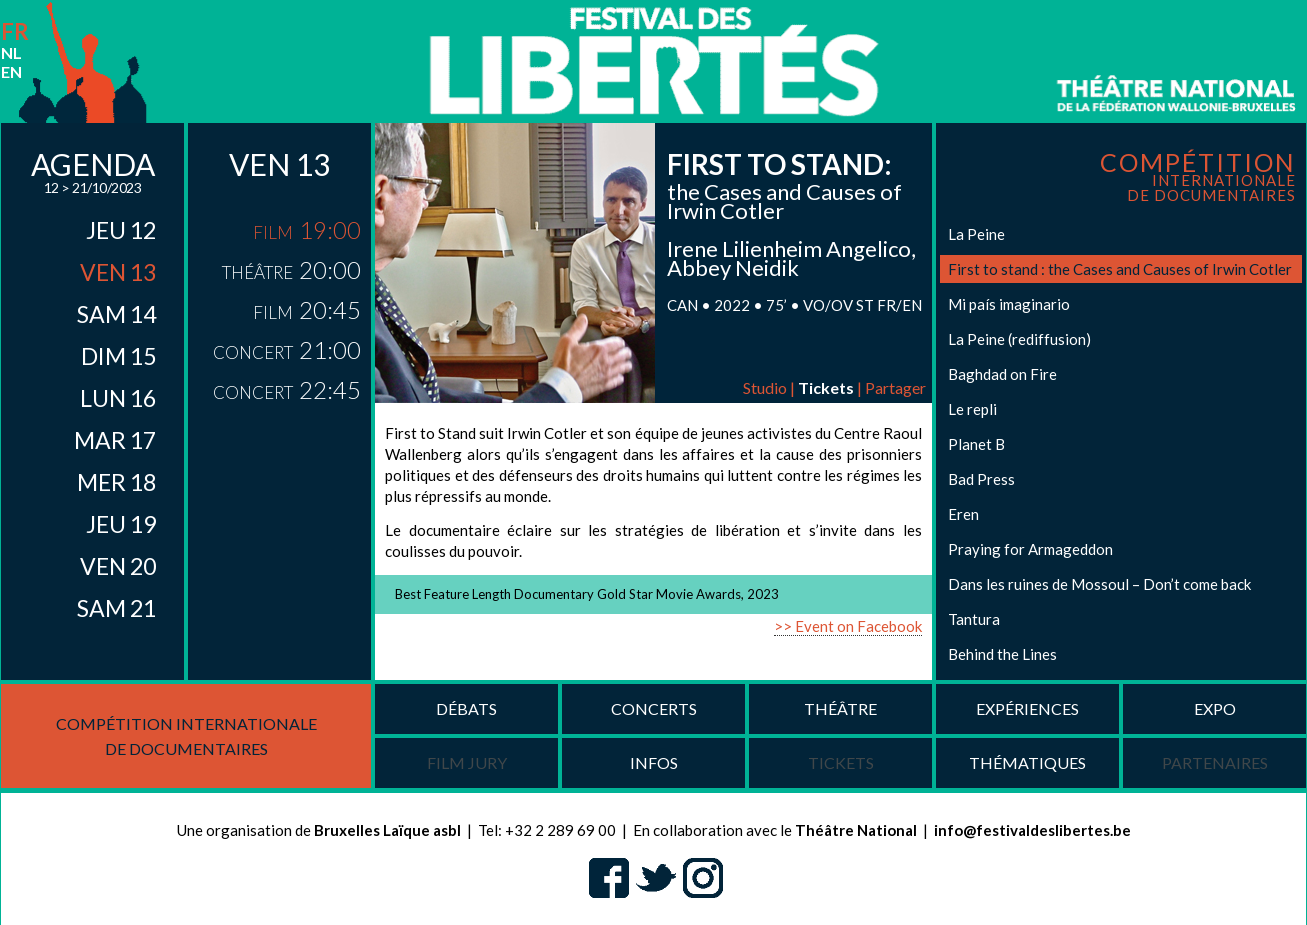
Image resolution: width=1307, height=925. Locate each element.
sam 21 (116, 608)
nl (11, 52)
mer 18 (116, 482)
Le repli (972, 409)
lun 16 (118, 398)
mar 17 (115, 440)
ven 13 (118, 272)
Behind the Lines (1002, 654)
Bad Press (981, 479)
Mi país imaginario (1009, 304)
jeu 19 (121, 524)
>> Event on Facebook (848, 626)
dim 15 (118, 356)
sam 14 (116, 314)
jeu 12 (121, 230)
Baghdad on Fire (1002, 374)
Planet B (976, 444)
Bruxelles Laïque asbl (387, 830)
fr (15, 31)
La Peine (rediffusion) (1019, 339)
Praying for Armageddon (1030, 549)
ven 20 (118, 566)
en (11, 71)
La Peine (976, 234)
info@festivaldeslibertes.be (1032, 830)
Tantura (974, 619)
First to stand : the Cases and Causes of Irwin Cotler (1120, 269)
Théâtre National (856, 830)
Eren (963, 514)
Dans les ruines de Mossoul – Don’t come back (1099, 584)
